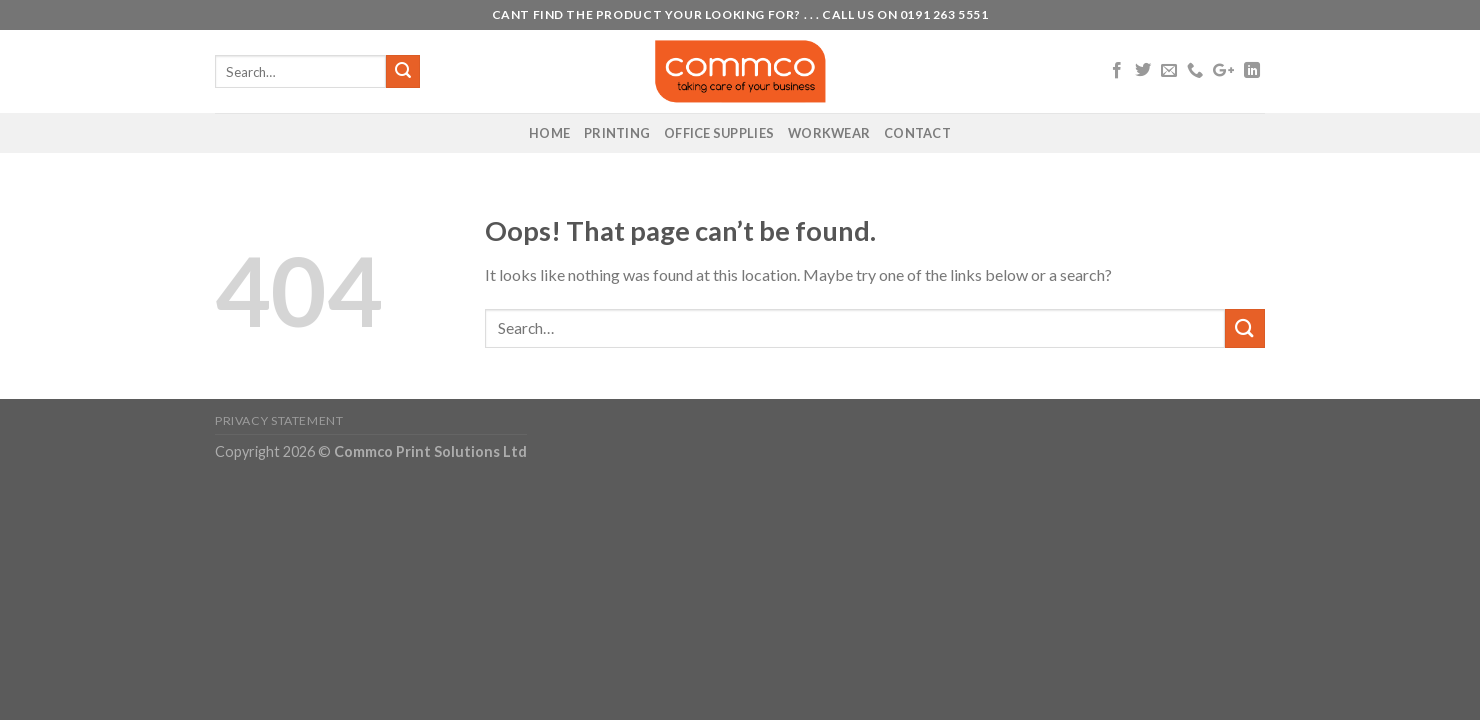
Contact (917, 133)
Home (549, 133)
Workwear (829, 133)
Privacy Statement (279, 420)
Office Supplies (719, 133)
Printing (617, 133)
